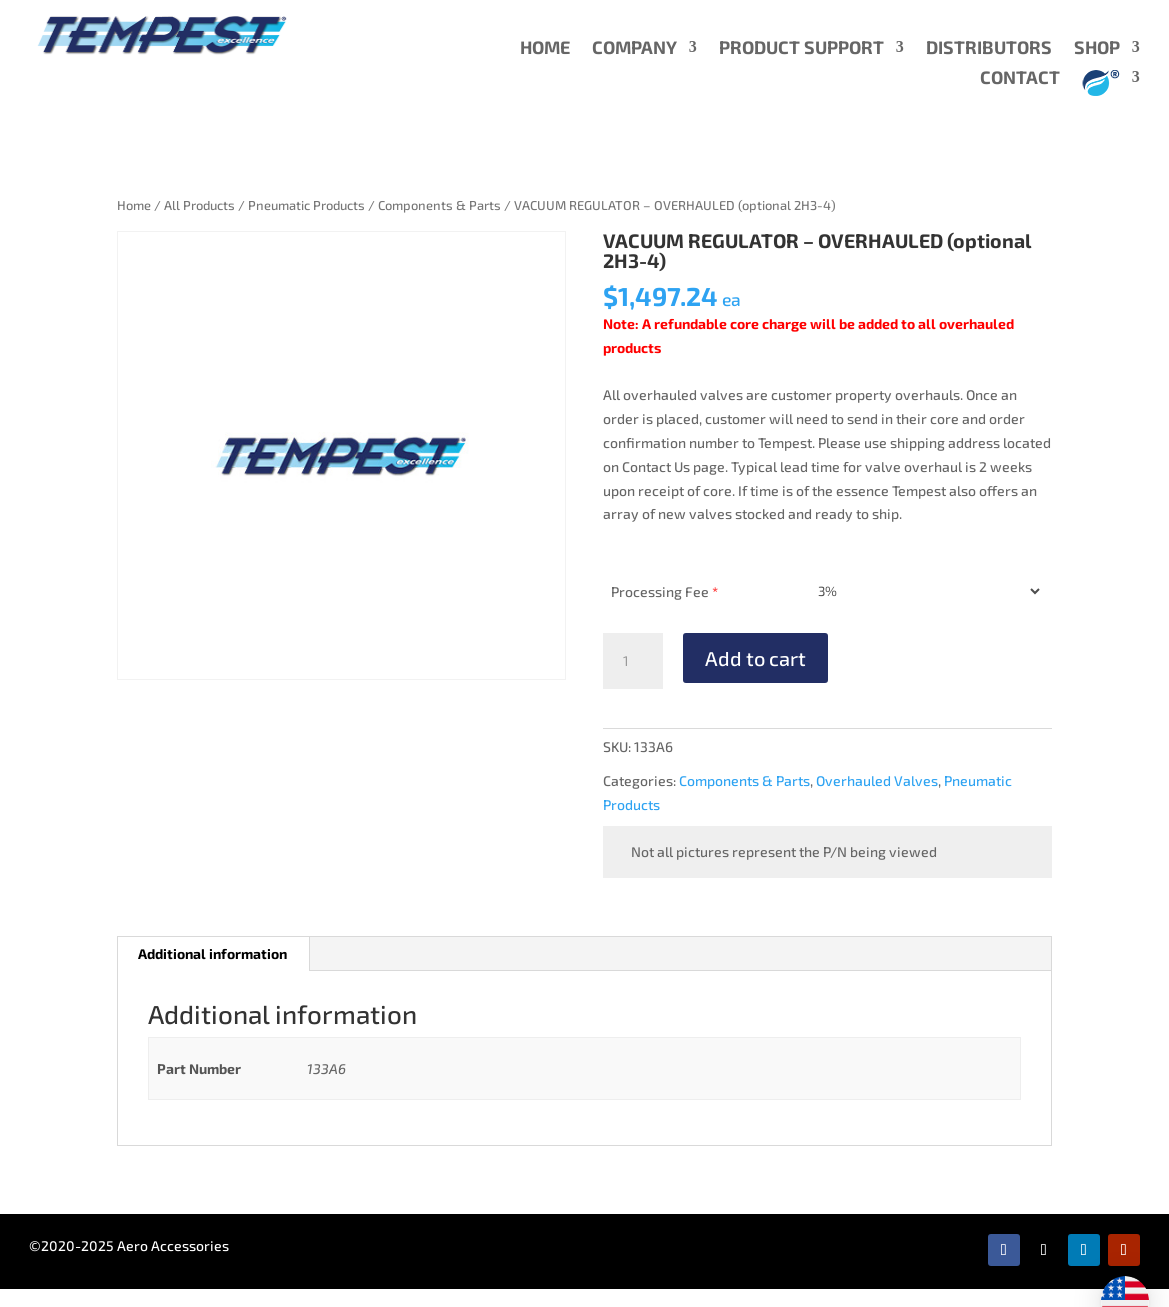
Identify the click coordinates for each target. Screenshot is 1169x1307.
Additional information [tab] (212, 953)
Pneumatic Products (306, 205)
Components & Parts (439, 205)
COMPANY (634, 49)
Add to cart (755, 658)
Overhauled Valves (877, 780)
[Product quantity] (633, 661)
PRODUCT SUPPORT (801, 49)
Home (134, 205)
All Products (199, 205)
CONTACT (1020, 79)
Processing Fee (664, 591)
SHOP (1097, 49)
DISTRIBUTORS (989, 49)
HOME (545, 49)
